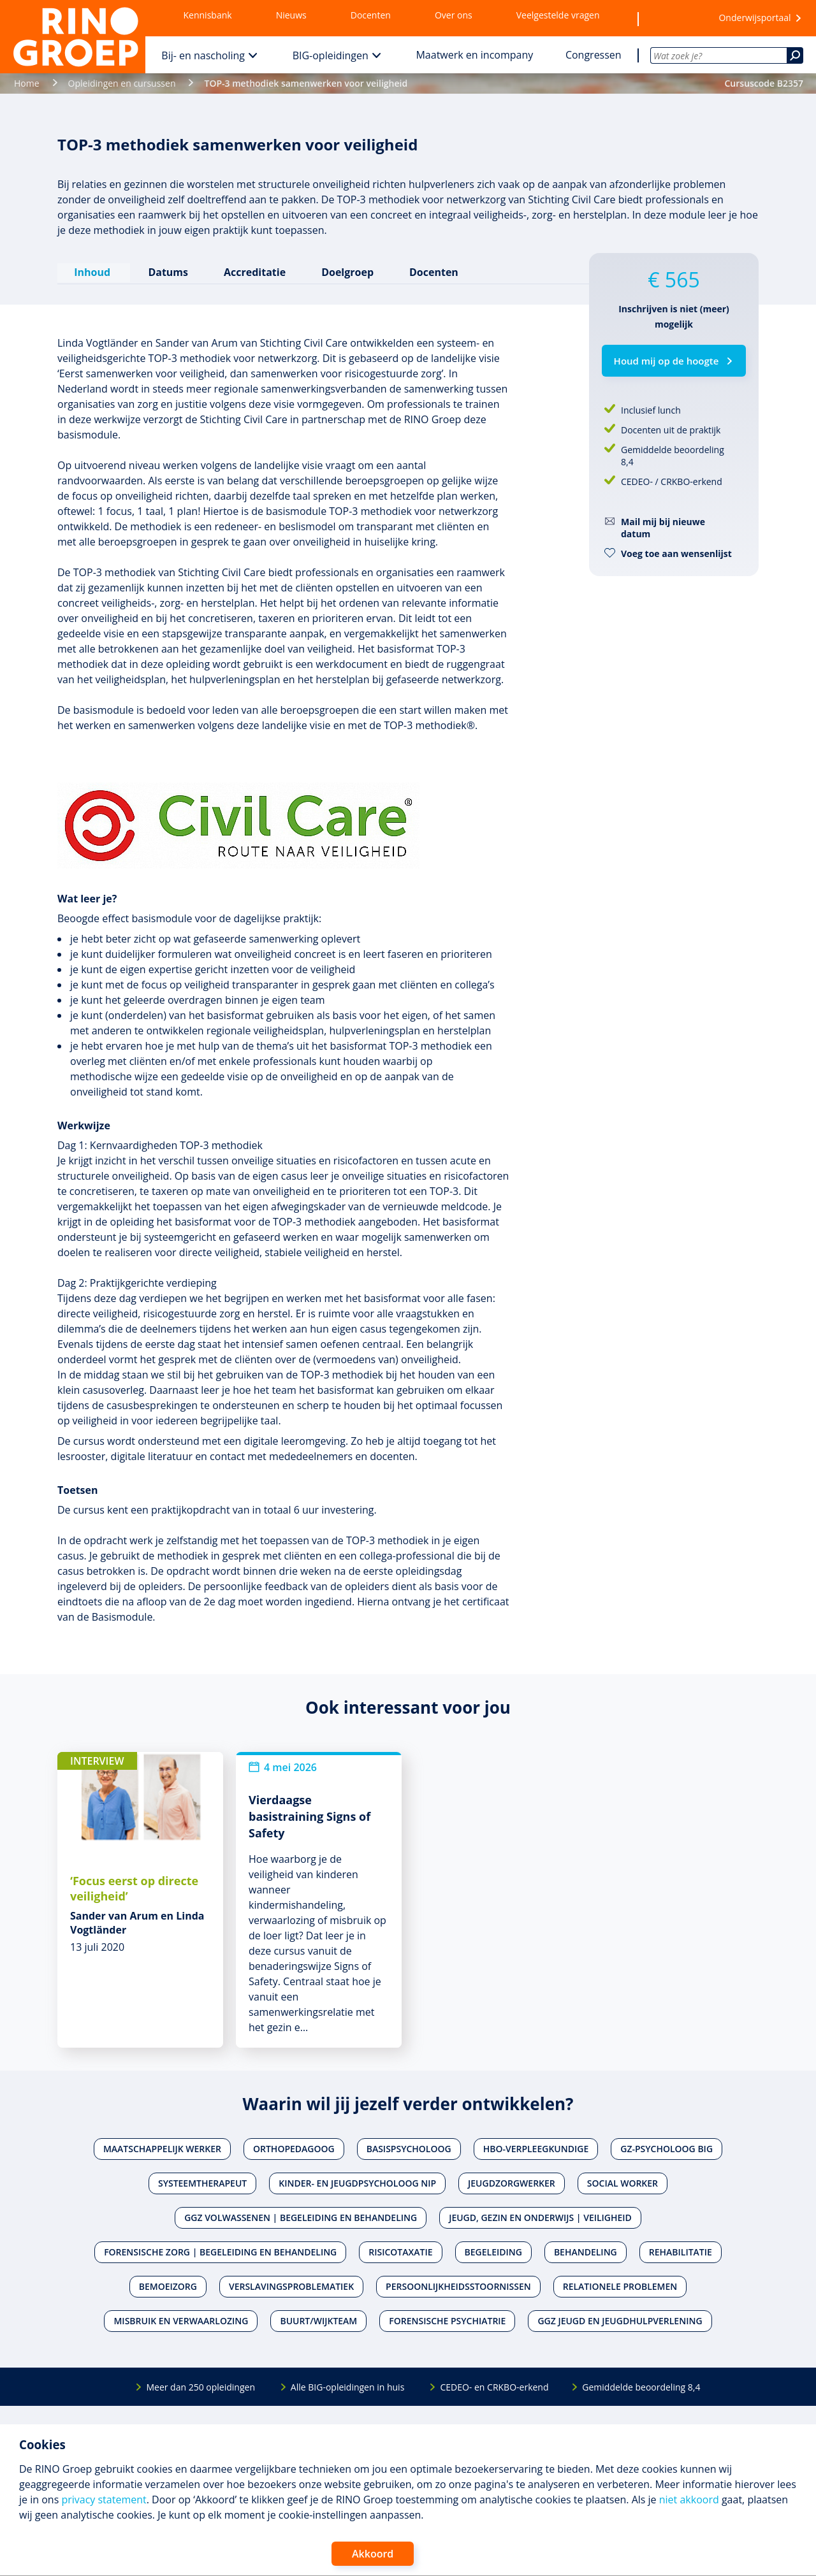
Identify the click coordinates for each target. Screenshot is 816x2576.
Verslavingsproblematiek (291, 2286)
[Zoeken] (795, 55)
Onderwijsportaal (754, 17)
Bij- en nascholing (203, 55)
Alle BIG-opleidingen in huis (347, 2386)
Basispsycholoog (409, 2148)
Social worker (622, 2182)
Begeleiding (493, 2251)
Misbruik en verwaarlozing (180, 2320)
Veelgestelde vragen (558, 15)
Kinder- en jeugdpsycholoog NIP (357, 2182)
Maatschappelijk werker (162, 2148)
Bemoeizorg (168, 2286)
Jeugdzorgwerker (511, 2182)
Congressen (593, 55)
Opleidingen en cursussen (122, 83)
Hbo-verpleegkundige (536, 2148)
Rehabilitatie (680, 2251)
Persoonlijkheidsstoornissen (458, 2286)
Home (27, 83)
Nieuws (291, 15)
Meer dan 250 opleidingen (200, 2386)
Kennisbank (208, 15)
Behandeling (585, 2251)
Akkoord (372, 2554)
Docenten (371, 15)
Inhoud (93, 271)
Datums (167, 271)
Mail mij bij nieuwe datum (663, 528)
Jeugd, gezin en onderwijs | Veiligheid (540, 2217)
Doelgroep (347, 271)
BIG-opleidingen (330, 55)
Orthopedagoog (294, 2148)
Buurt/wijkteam (318, 2320)
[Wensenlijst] (672, 18)
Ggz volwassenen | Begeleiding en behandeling (300, 2217)
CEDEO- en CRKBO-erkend (494, 2386)
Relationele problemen (620, 2286)
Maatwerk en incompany (474, 55)
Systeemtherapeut (202, 2182)
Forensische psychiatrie (447, 2320)
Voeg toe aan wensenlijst (676, 553)
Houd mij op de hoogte (666, 360)
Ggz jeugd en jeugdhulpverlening (619, 2320)
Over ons (453, 15)
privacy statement (103, 2500)
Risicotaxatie (400, 2251)
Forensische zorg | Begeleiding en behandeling (220, 2251)
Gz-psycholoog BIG (666, 2148)
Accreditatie (254, 271)
